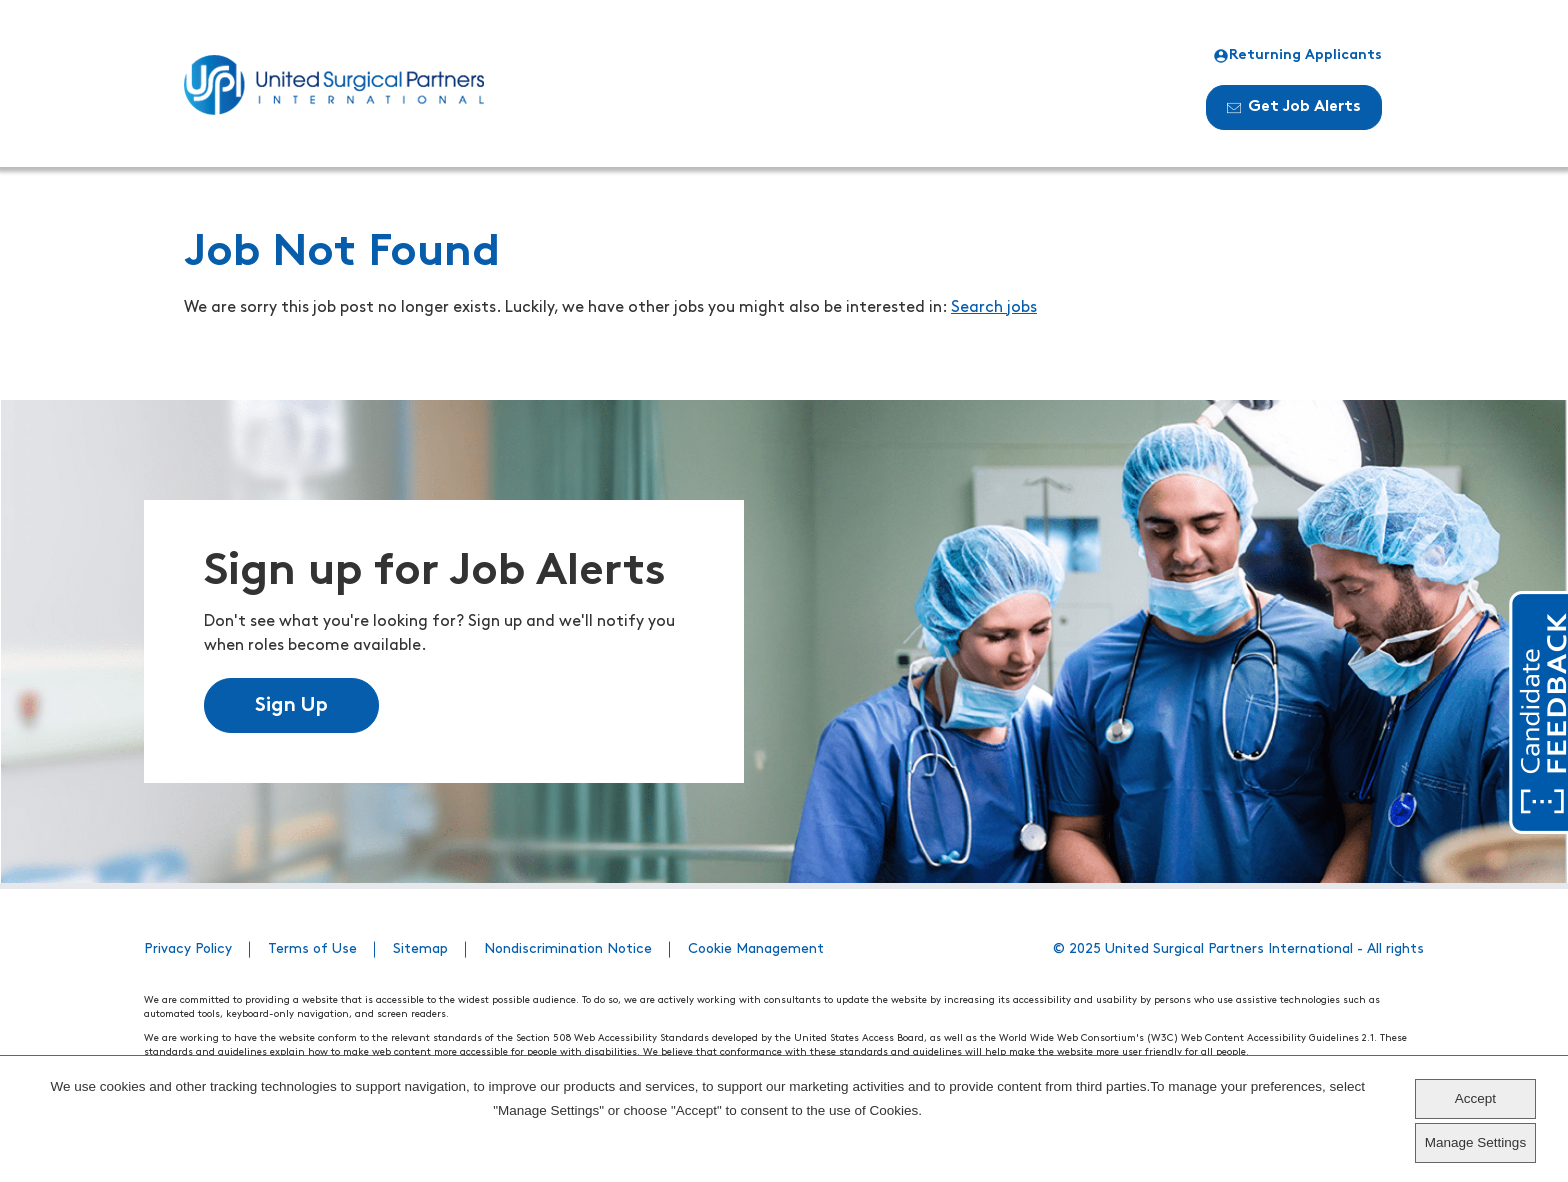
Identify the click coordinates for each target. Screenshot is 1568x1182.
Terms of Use (312, 949)
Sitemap (420, 949)
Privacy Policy (188, 949)
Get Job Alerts (1294, 107)
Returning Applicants (1297, 56)
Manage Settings (1475, 1142)
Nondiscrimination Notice (568, 949)
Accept (1475, 1098)
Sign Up (291, 706)
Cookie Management (756, 949)
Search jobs (994, 308)
